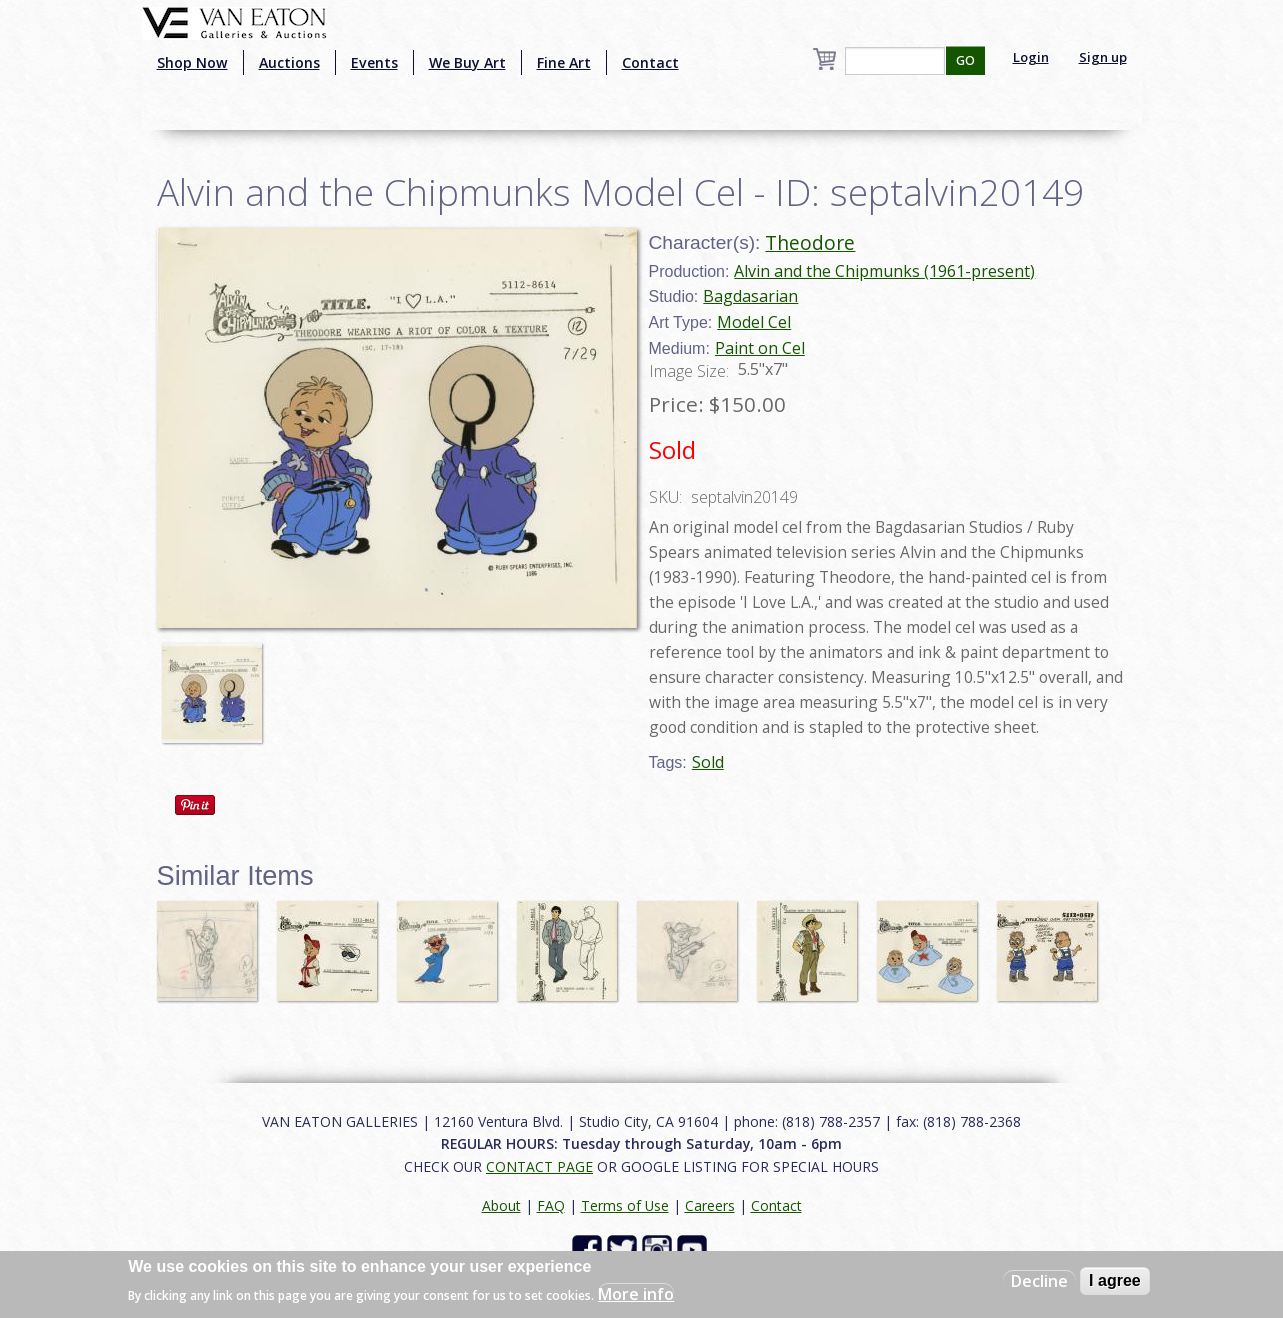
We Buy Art (467, 62)
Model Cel (754, 322)
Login (1031, 57)
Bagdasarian (750, 296)
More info (636, 1294)
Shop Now (192, 62)
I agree (1115, 1280)
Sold (708, 762)
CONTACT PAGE (539, 1166)
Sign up (1103, 57)
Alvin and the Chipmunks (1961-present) (884, 271)
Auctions (289, 62)
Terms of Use (625, 1205)
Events (374, 62)
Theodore (810, 242)
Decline (1039, 1281)
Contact (650, 62)
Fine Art (564, 62)
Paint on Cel (760, 348)
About (501, 1205)
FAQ (551, 1205)
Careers (710, 1205)
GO (965, 60)
